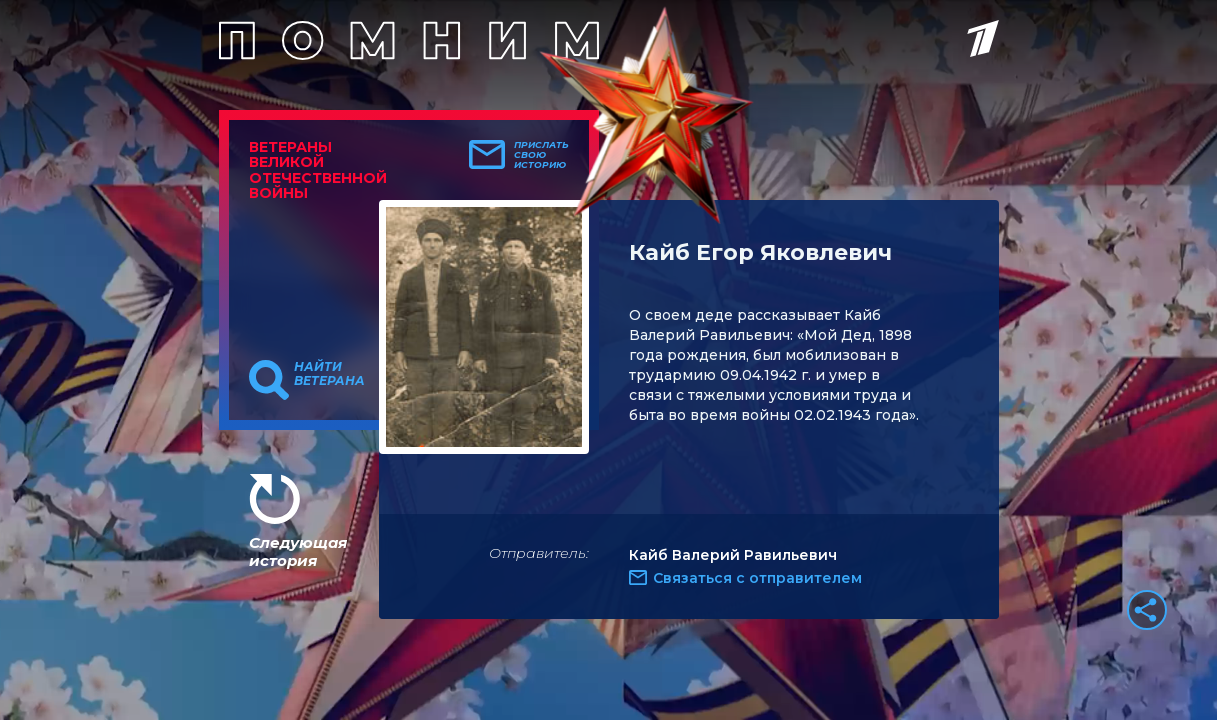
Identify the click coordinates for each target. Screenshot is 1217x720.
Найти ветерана (329, 374)
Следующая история (298, 551)
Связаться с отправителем (757, 578)
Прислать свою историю (541, 155)
